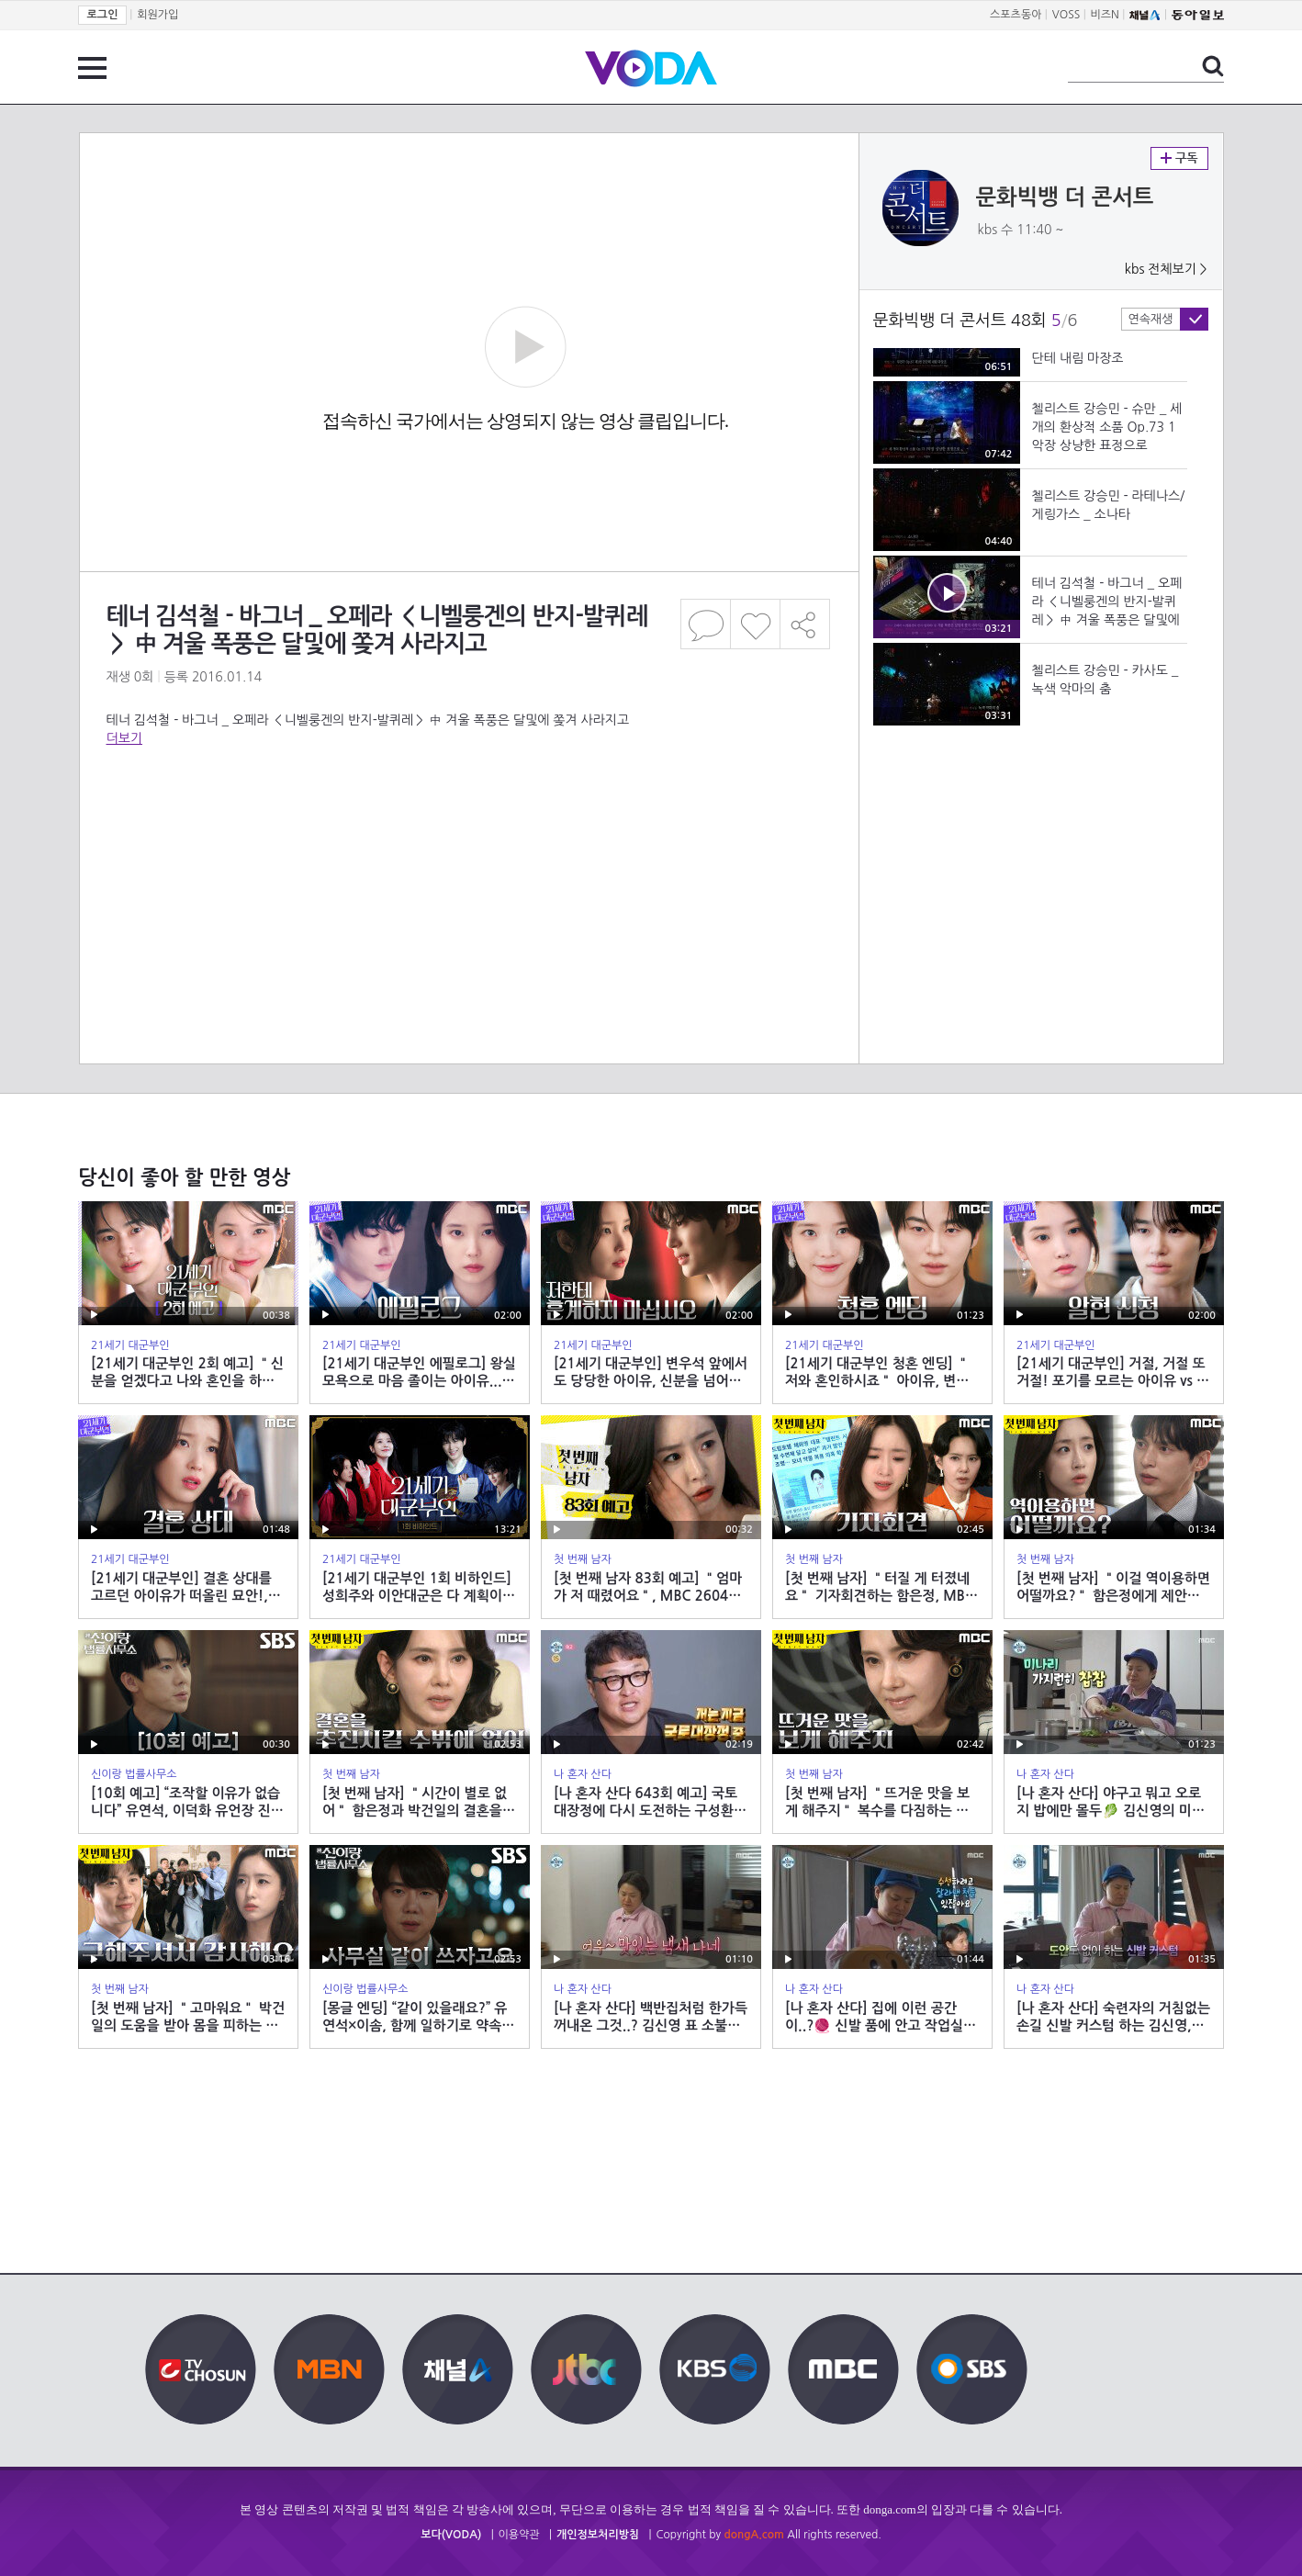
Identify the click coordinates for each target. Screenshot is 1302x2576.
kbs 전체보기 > (1166, 269)
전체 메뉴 (92, 68)
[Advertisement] (468, 821)
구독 (1179, 158)
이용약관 (519, 2534)
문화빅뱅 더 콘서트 (1065, 197)
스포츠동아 (1015, 14)
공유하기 (805, 624)
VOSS (1066, 14)
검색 (1213, 66)
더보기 (124, 738)
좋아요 (755, 624)
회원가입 (157, 14)
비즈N (1105, 14)
